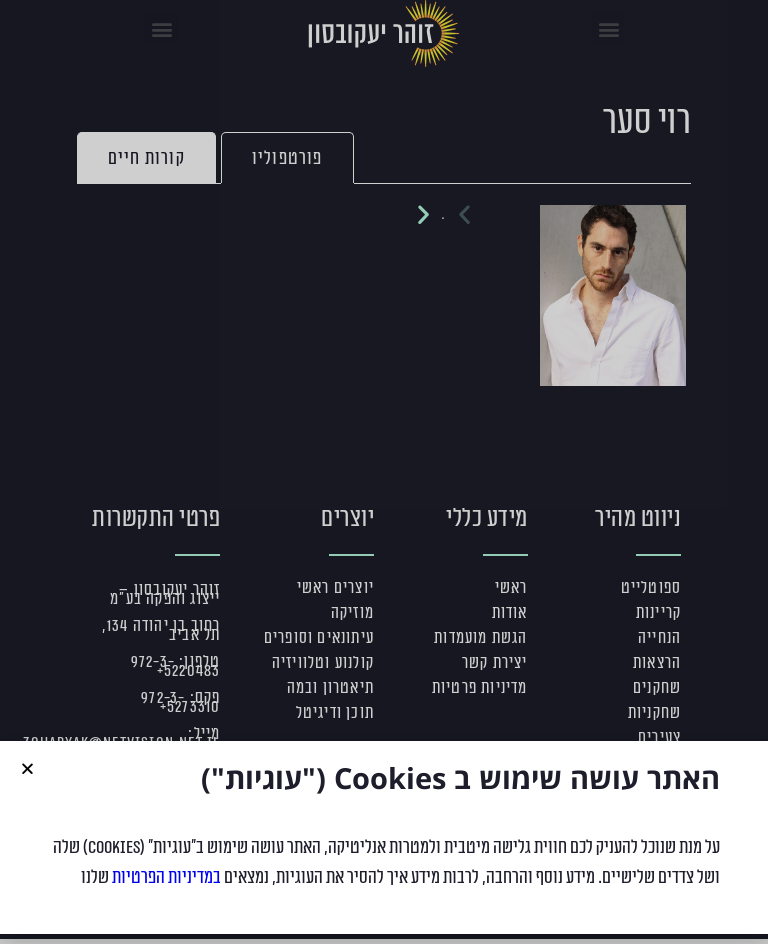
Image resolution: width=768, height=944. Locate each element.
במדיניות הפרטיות (166, 886)
